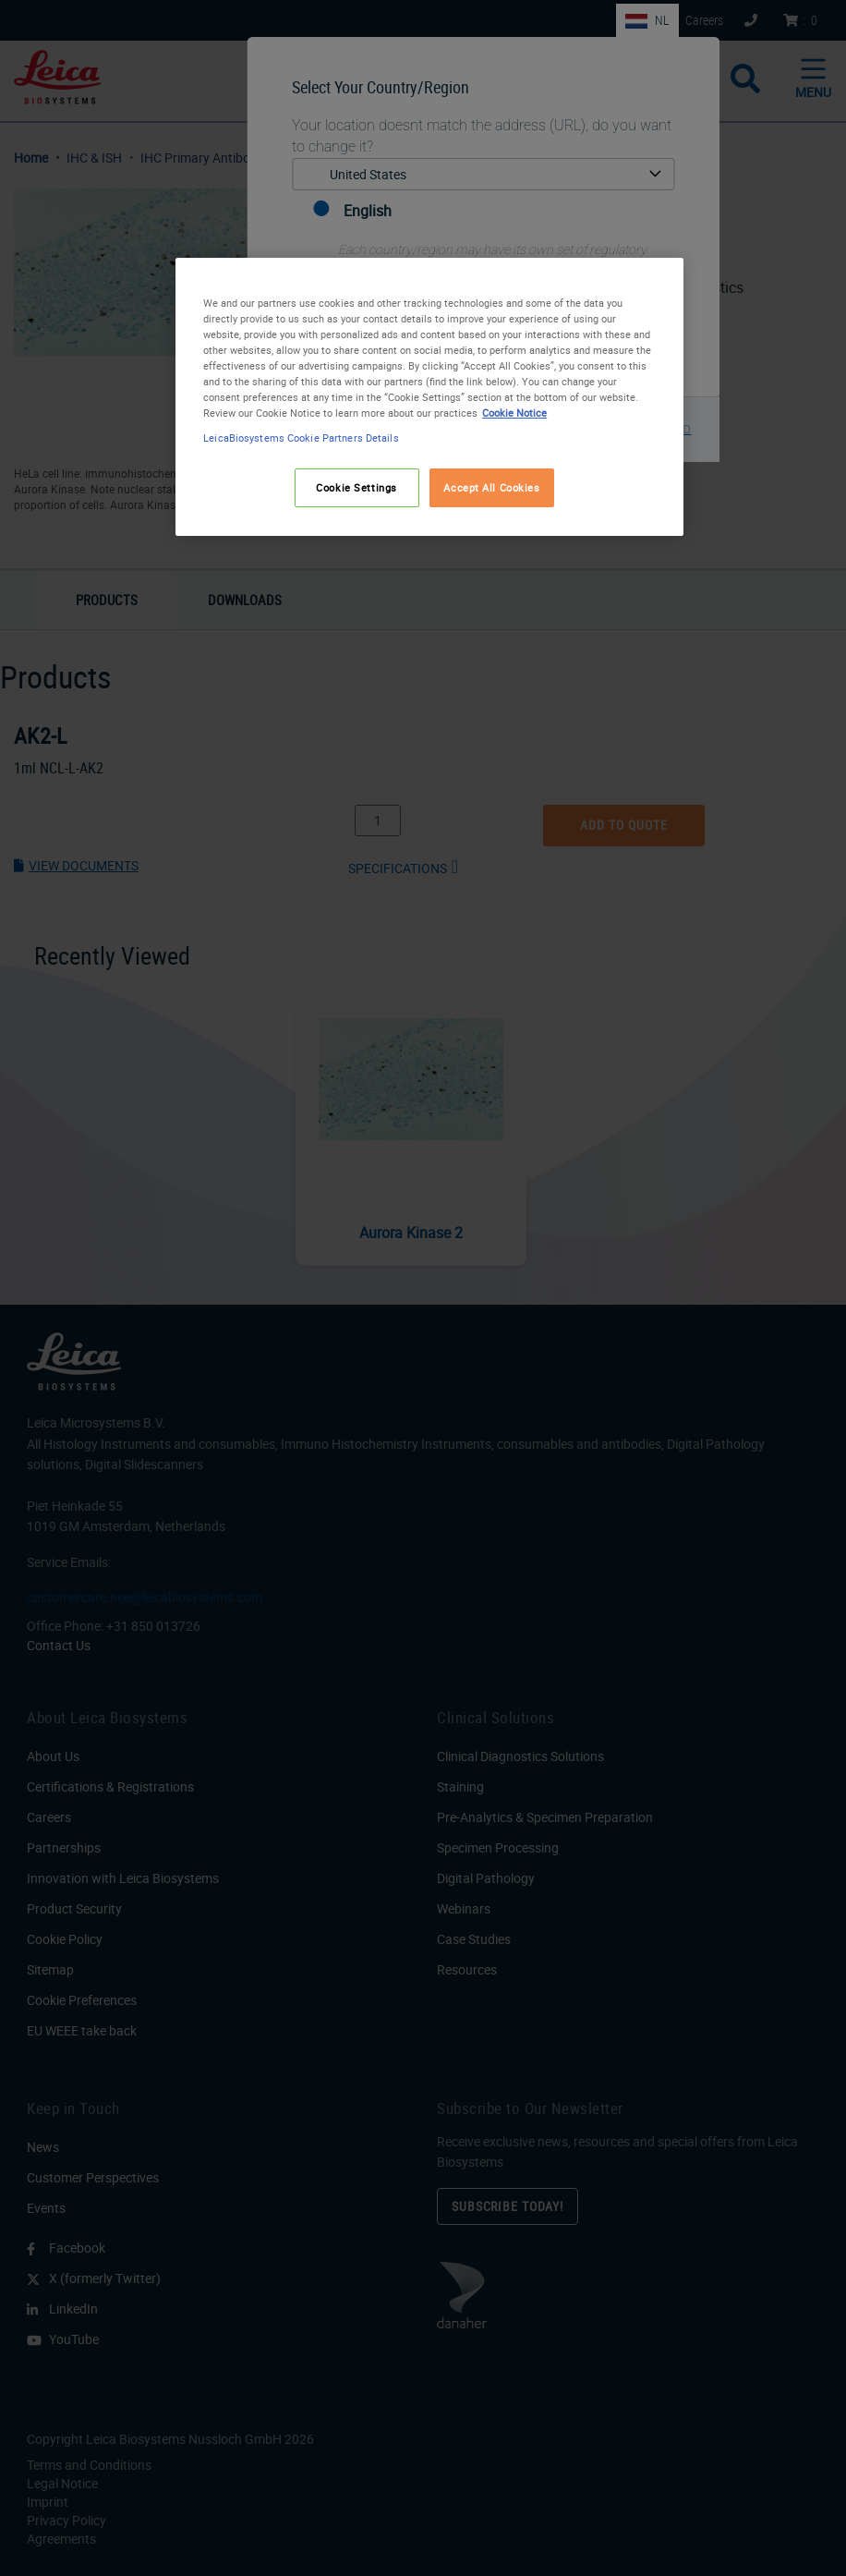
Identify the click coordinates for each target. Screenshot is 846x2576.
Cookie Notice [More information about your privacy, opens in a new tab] (514, 412)
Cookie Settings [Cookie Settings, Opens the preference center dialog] (356, 487)
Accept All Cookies (491, 487)
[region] (429, 397)
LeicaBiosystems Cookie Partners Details (300, 437)
